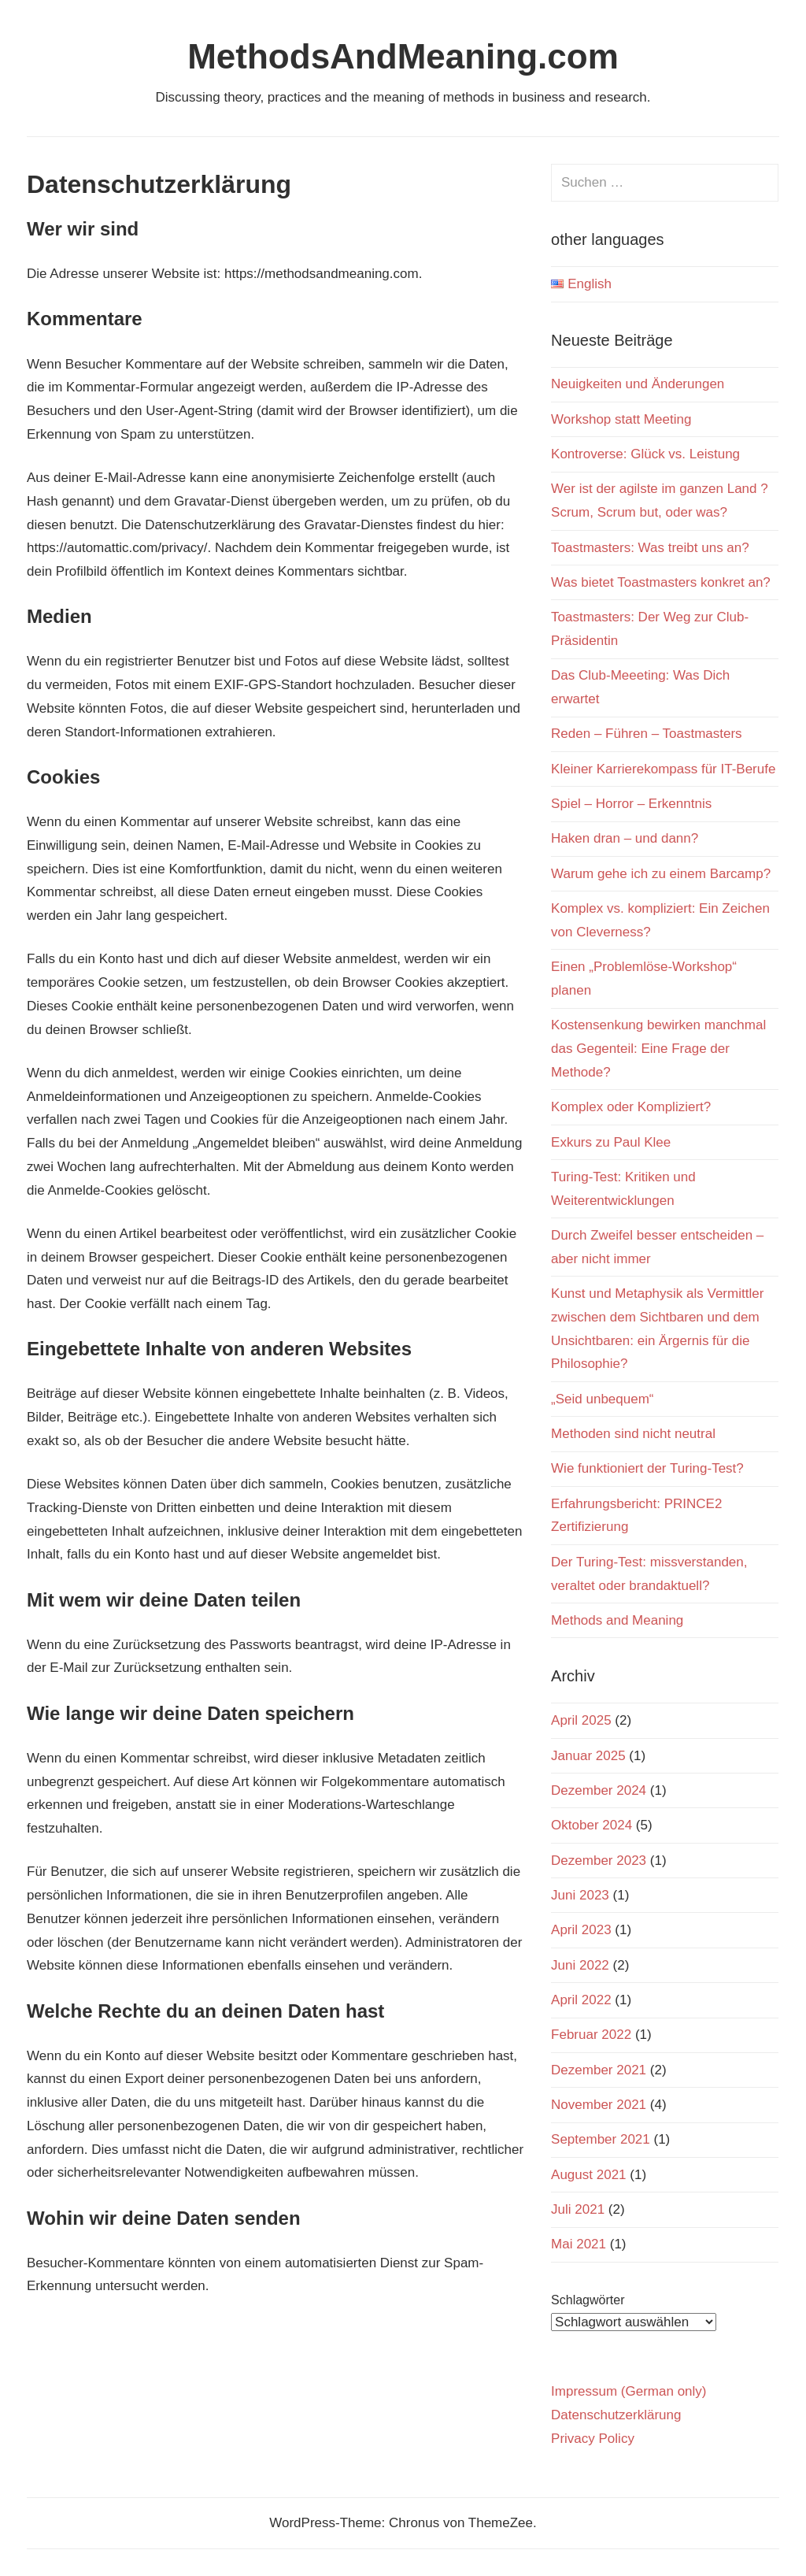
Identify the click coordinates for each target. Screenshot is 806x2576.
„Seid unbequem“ (602, 1399)
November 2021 (598, 2104)
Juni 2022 (580, 1965)
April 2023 (581, 1929)
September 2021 (600, 2139)
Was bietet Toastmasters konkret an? (661, 582)
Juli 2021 (577, 2209)
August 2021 (588, 2174)
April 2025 (581, 1720)
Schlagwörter (587, 2300)
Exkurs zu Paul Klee (611, 1142)
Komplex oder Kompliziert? (631, 1106)
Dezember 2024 (598, 1790)
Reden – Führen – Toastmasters (646, 733)
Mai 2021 (578, 2244)
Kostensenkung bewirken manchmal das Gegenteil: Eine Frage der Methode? (658, 1048)
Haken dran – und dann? (624, 838)
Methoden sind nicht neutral (633, 1433)
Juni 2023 (580, 1895)
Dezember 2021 (598, 2070)
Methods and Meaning (617, 1620)
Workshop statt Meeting (621, 419)
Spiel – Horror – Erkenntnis (631, 803)
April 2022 (581, 1999)
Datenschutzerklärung (616, 2414)
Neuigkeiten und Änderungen (637, 383)
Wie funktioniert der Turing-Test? (647, 1468)
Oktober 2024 (591, 1825)
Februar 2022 (591, 2034)
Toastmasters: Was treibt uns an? (650, 547)
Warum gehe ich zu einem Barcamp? (661, 873)
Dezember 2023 (598, 1860)
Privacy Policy (592, 2438)
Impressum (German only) (628, 2391)
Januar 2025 (588, 1755)
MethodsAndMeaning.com (403, 56)
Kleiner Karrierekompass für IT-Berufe (663, 769)
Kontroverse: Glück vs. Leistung (645, 454)
